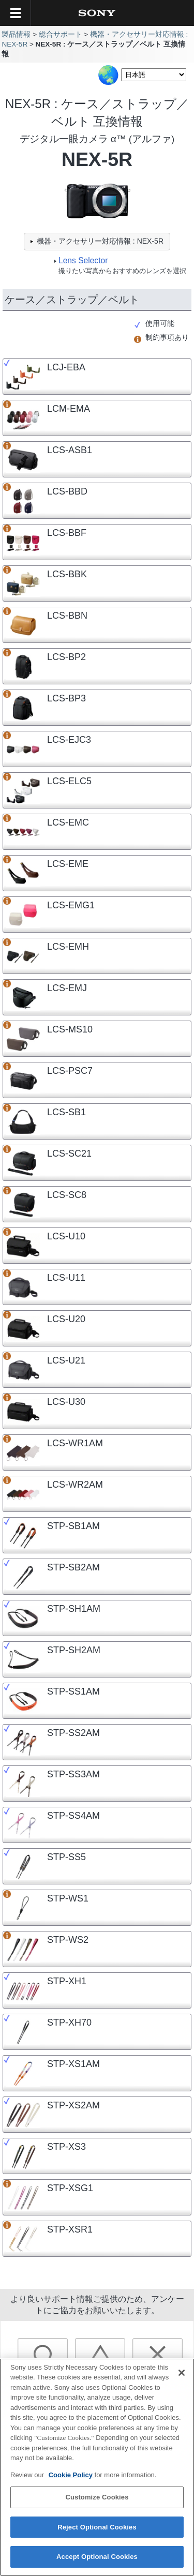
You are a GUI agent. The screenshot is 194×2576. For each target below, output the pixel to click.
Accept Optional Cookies (97, 2563)
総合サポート (60, 34)
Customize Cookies (96, 2503)
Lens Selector (83, 260)
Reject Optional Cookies (97, 2533)
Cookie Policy (72, 2480)
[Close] (181, 2378)
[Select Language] (153, 74)
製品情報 (16, 34)
